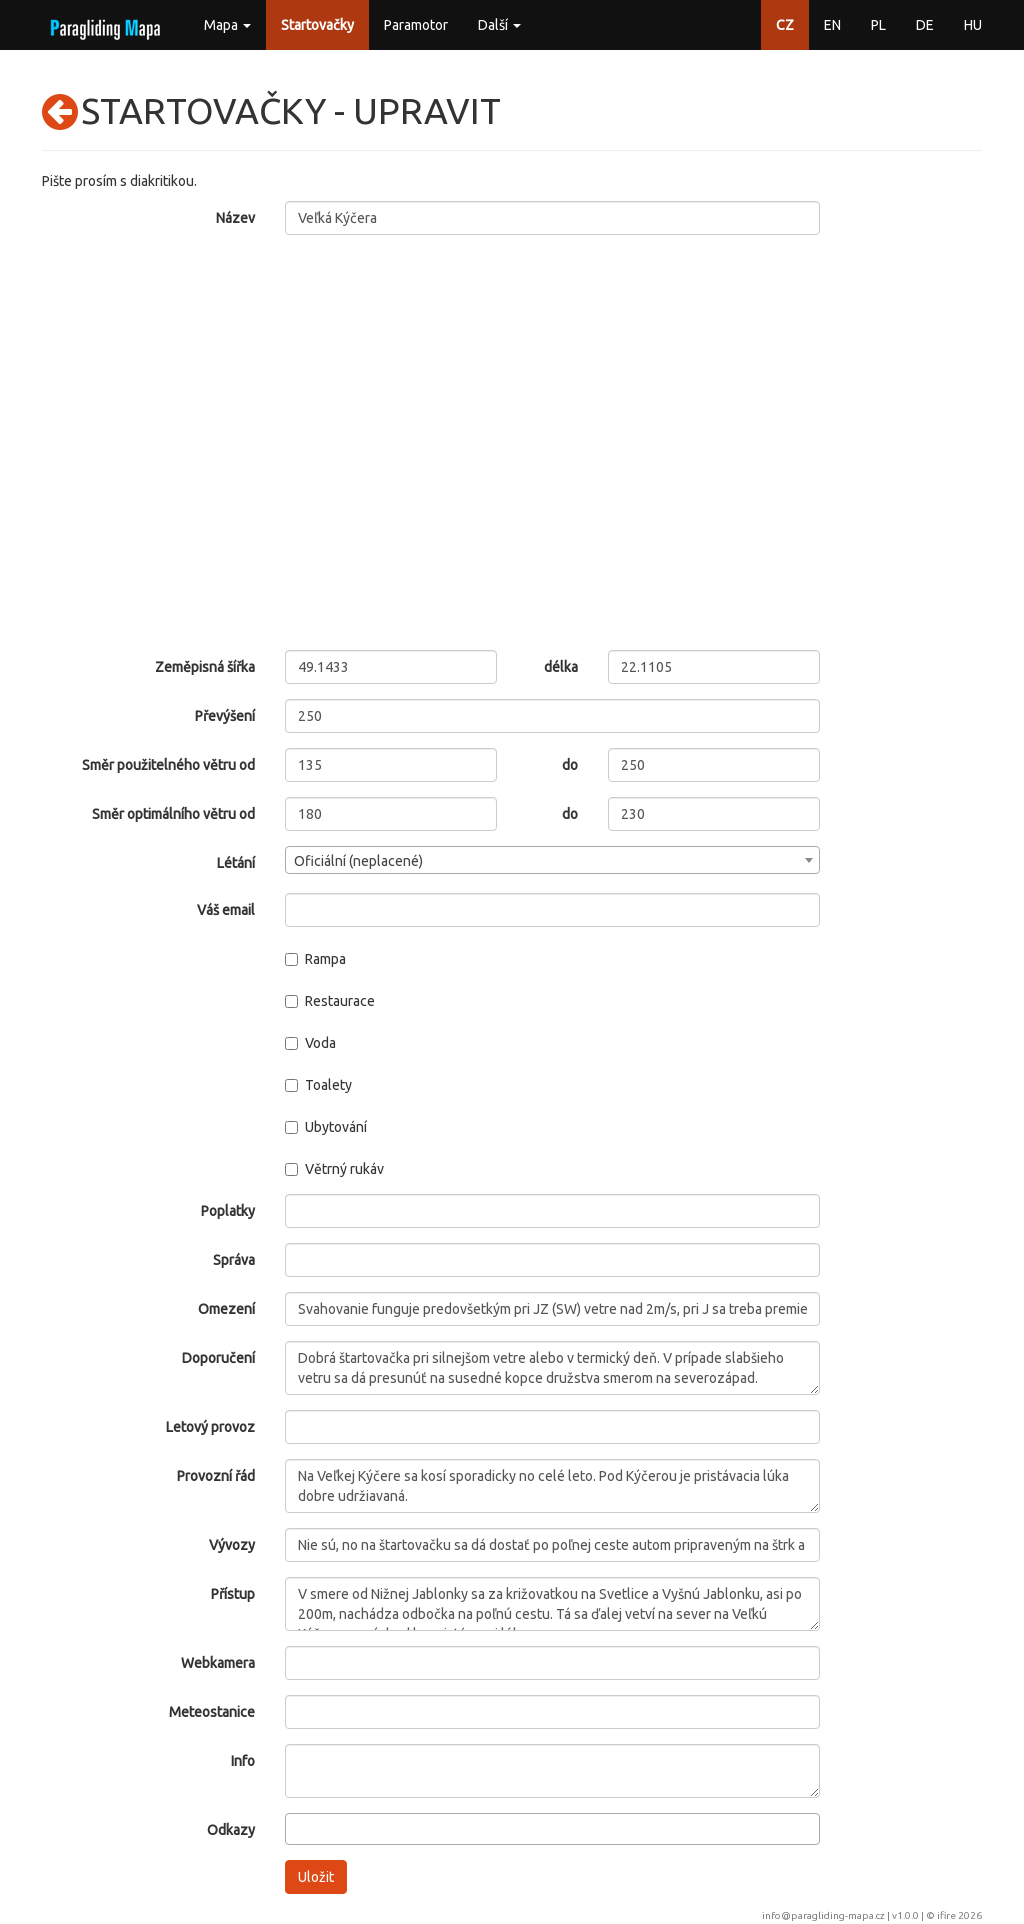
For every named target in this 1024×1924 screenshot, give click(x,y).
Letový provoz (210, 1427)
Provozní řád (216, 1476)
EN (832, 25)
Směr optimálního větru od (173, 814)
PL (878, 25)
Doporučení (218, 1358)
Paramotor (416, 25)
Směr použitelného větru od (168, 765)
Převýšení (225, 716)
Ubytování (326, 1127)
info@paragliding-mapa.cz (823, 1915)
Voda (310, 1043)
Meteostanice (212, 1712)
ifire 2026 (959, 1915)
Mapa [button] (227, 25)
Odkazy (231, 1830)
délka (561, 667)
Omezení (226, 1309)
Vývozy (232, 1545)
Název (235, 218)
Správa (234, 1260)
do (570, 765)
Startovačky (317, 25)
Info (243, 1761)
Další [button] (499, 25)
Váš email (226, 910)
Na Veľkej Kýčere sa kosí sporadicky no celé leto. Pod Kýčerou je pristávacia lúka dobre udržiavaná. (553, 1486)
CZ (785, 25)
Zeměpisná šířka (205, 667)
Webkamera (218, 1663)
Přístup (233, 1594)
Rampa (315, 959)
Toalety (318, 1085)
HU (973, 25)
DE (925, 25)
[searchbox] (296, 1828)
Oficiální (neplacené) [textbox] (358, 861)
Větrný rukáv (334, 1169)
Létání (236, 863)
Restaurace (330, 1001)
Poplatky (228, 1211)
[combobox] (553, 860)
